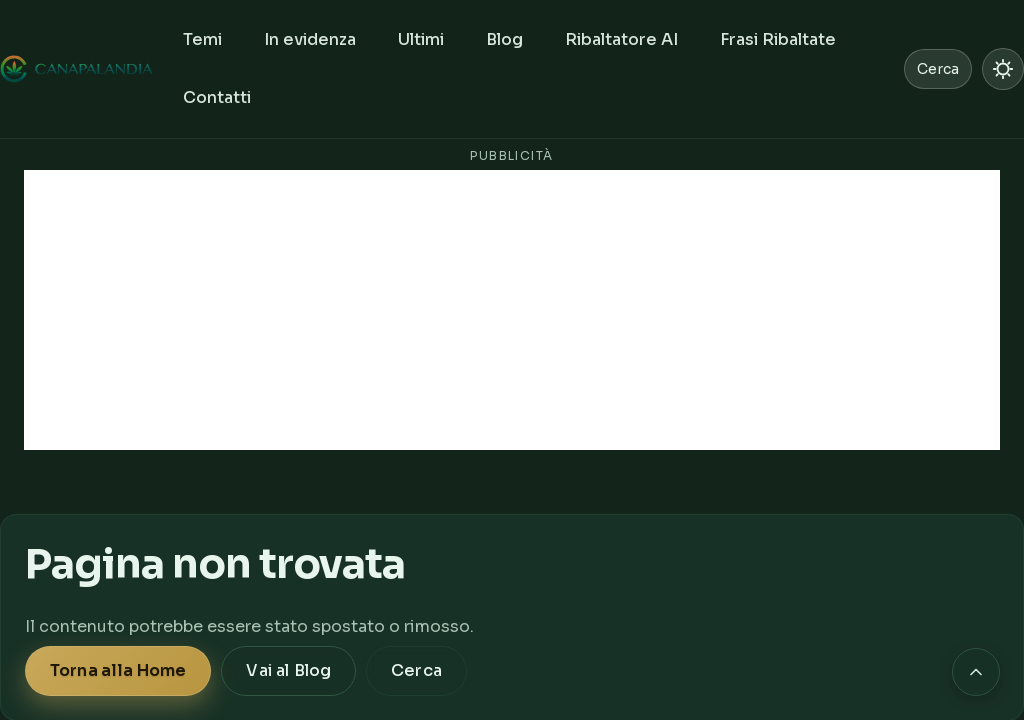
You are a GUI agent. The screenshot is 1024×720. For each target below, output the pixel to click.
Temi (202, 39)
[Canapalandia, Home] (77, 69)
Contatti (217, 97)
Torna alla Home (118, 670)
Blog (504, 39)
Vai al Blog (288, 670)
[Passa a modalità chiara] (1003, 69)
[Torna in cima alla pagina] (976, 672)
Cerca (416, 670)
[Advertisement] (512, 310)
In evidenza (310, 39)
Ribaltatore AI (621, 39)
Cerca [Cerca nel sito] (938, 69)
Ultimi (421, 39)
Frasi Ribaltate (778, 39)
